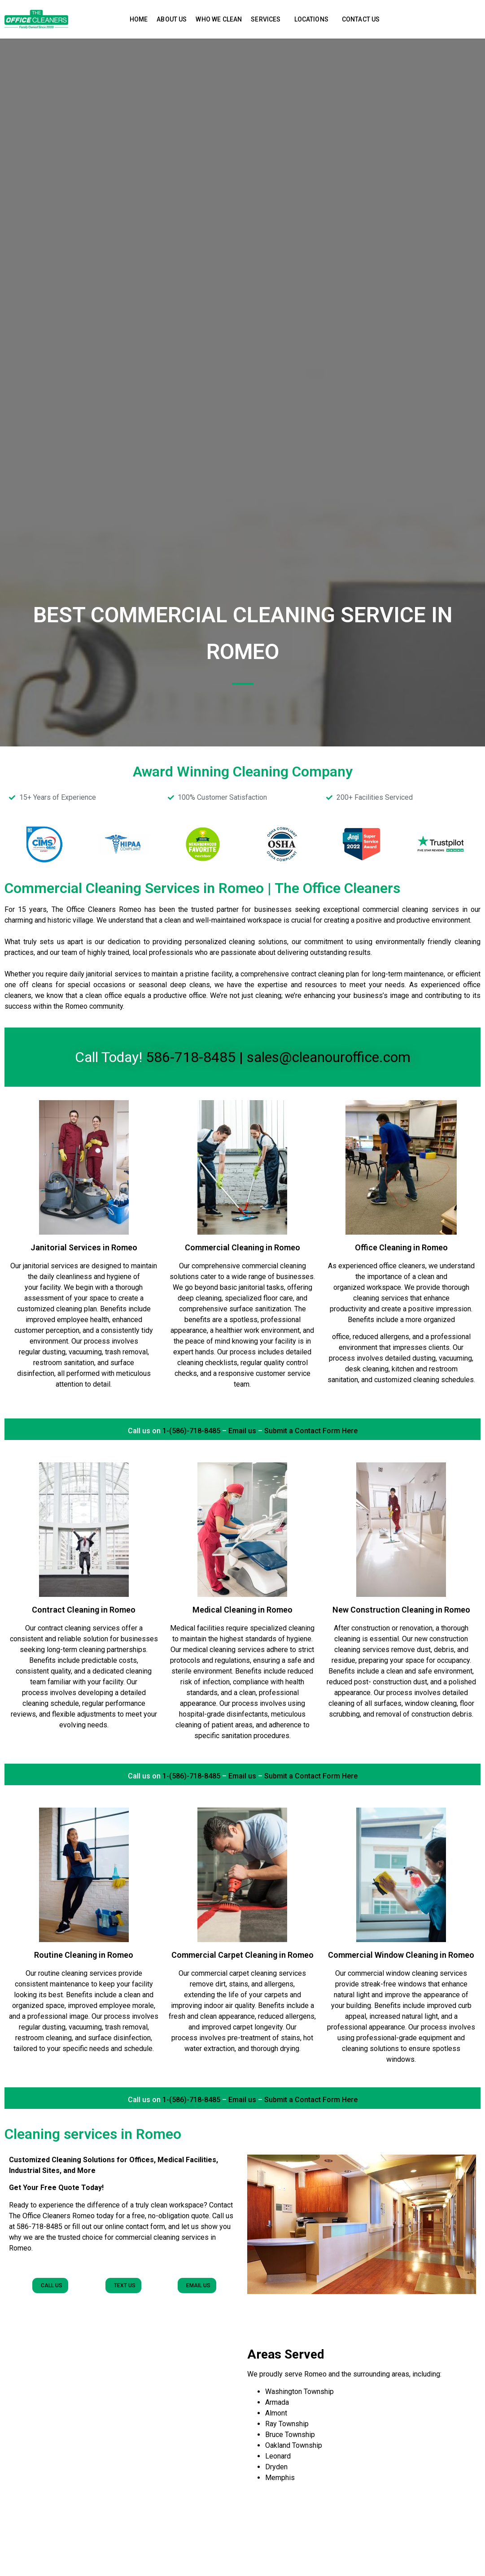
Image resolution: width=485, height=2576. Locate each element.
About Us (172, 19)
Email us (242, 1431)
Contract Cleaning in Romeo (83, 1609)
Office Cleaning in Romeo (401, 1247)
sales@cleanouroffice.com (329, 1057)
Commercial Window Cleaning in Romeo (401, 1955)
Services (268, 19)
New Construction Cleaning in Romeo (401, 1609)
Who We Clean (219, 19)
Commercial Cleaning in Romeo (242, 1247)
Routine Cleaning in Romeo (83, 1955)
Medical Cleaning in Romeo (242, 1609)
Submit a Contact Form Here (311, 1431)
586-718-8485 (191, 1057)
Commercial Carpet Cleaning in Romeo (242, 1955)
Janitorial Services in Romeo (84, 1247)
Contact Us (361, 19)
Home (139, 19)
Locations (313, 19)
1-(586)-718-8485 (190, 1431)
